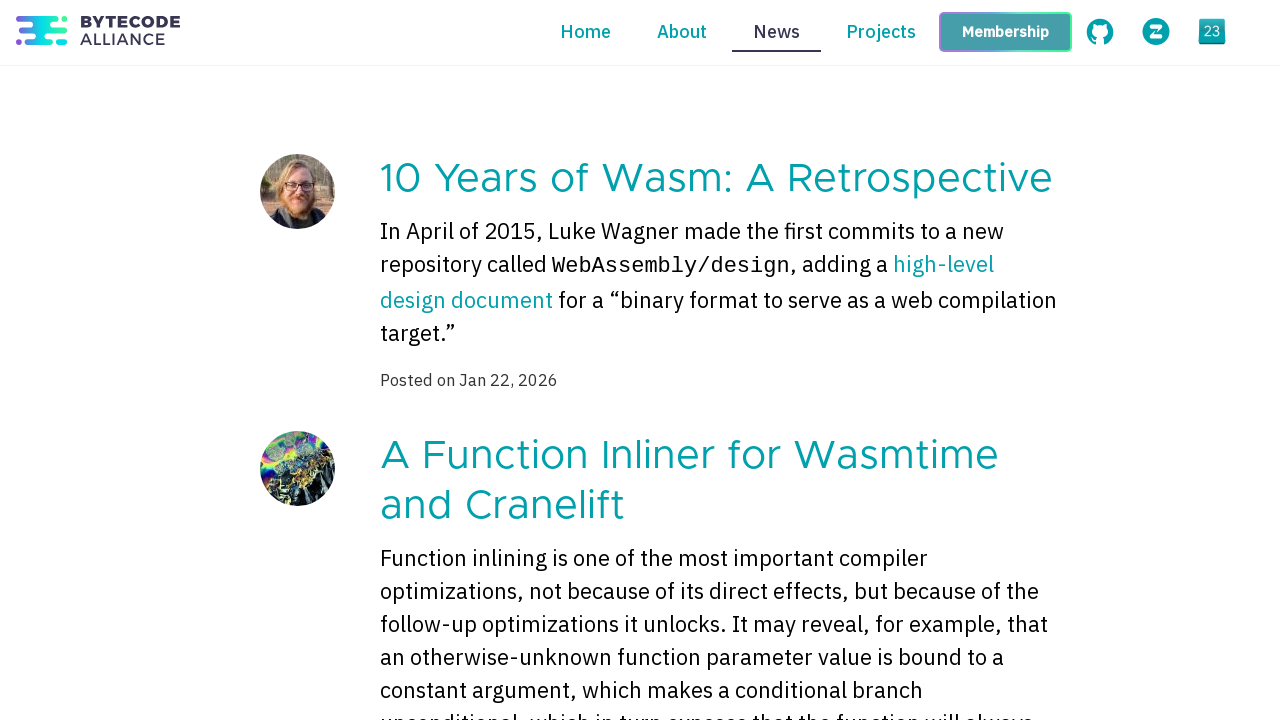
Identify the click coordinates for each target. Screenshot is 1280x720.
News (776, 31)
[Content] (640, 393)
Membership (1005, 31)
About (682, 31)
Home (585, 31)
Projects (881, 31)
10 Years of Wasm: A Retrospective (716, 179)
